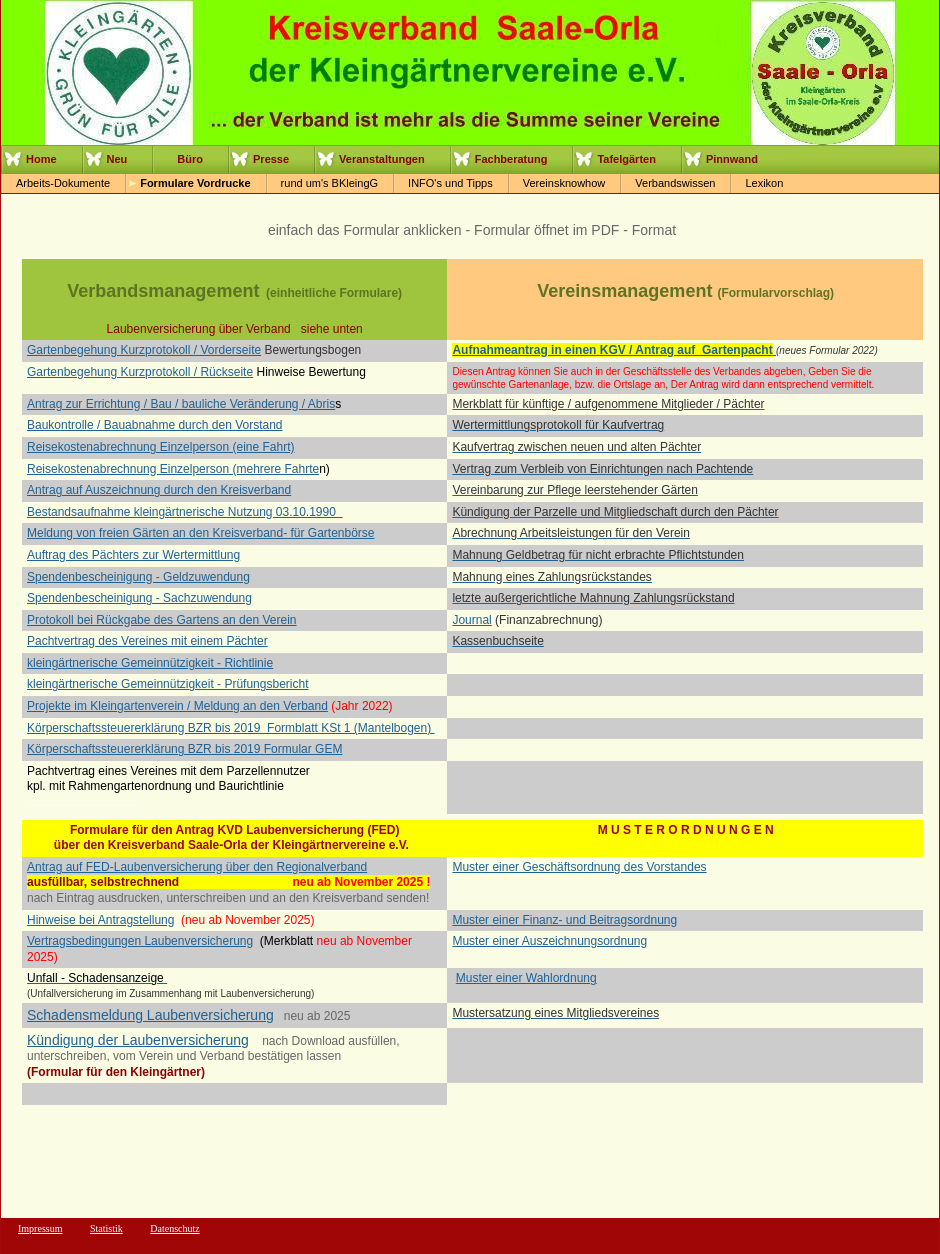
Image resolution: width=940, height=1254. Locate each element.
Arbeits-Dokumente (63, 183)
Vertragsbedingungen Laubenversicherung (140, 941)
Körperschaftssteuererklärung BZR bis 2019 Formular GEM (184, 749)
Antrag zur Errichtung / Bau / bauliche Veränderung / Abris (181, 404)
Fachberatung (511, 159)
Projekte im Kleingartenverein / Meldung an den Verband (177, 706)
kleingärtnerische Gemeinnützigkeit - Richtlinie (150, 663)
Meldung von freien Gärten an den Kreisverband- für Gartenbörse (201, 533)
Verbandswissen (675, 183)
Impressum (40, 1228)
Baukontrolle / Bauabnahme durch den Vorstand (155, 425)
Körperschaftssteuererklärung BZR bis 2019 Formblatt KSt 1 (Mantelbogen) (231, 728)
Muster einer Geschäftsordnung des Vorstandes (579, 867)
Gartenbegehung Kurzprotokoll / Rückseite (140, 372)
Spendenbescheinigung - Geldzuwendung (138, 577)
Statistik (106, 1228)
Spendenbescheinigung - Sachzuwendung (139, 598)
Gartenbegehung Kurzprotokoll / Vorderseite (144, 350)
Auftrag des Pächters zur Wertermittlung (133, 555)
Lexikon (764, 183)
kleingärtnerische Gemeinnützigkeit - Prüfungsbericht (167, 684)
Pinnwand (732, 159)
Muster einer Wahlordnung (526, 978)
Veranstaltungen (382, 159)
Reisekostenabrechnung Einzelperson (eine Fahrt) (161, 447)
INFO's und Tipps (450, 183)
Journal (471, 620)
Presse (271, 159)
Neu (117, 159)
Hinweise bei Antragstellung (100, 920)
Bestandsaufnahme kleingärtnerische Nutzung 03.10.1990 (185, 512)
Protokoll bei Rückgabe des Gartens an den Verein (162, 620)
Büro (190, 159)
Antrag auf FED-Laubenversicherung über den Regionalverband (197, 867)
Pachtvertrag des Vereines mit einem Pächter (147, 641)
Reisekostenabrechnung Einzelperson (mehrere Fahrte (173, 469)
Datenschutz (174, 1228)
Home (41, 159)
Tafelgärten (626, 159)
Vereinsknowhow (564, 183)
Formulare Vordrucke (195, 183)
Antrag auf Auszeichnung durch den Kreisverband (159, 490)
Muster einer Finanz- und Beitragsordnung (564, 920)
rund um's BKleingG (329, 183)
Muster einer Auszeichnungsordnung (549, 941)
